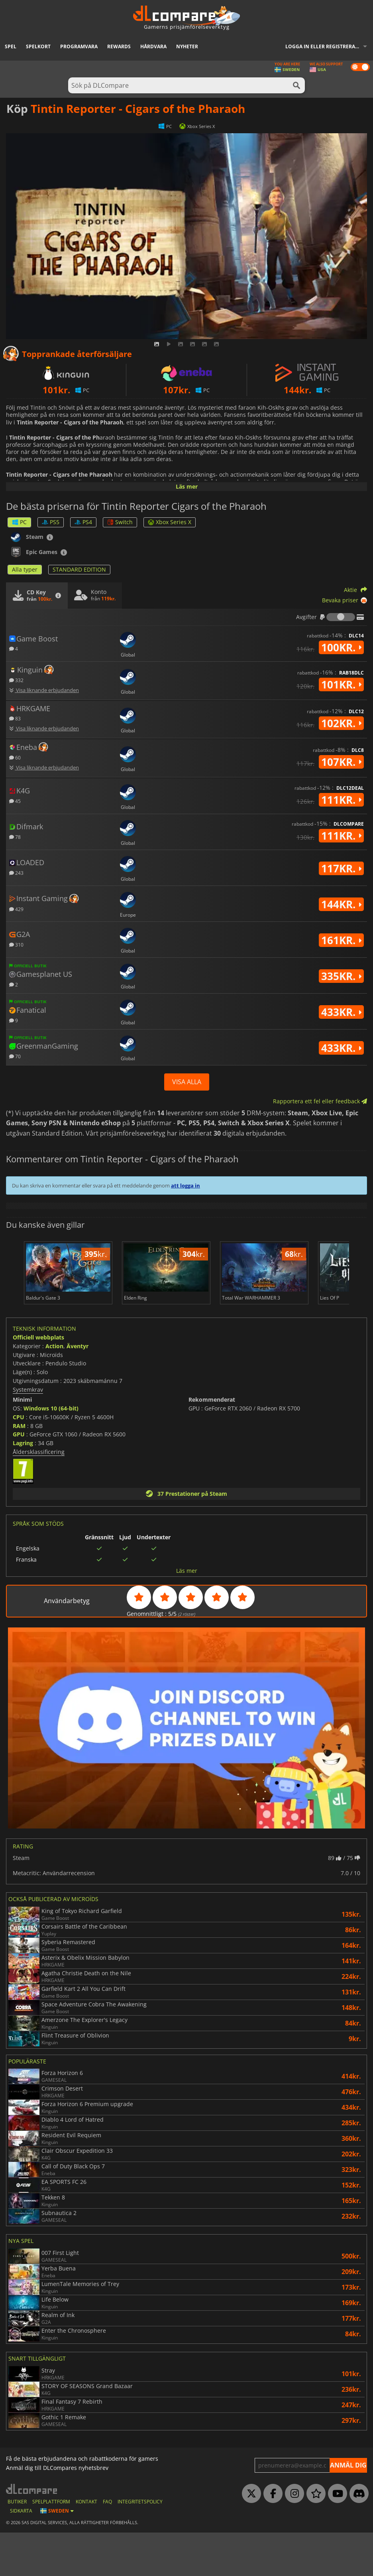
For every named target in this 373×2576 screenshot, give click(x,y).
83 (15, 718)
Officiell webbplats (38, 1381)
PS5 (50, 522)
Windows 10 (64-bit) (51, 1452)
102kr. (341, 723)
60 (15, 757)
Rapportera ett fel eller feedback (320, 1101)
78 (15, 837)
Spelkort (38, 46)
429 (16, 909)
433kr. (341, 1012)
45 (15, 801)
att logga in (185, 1185)
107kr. (341, 762)
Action (54, 1389)
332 (16, 680)
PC (19, 522)
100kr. (341, 647)
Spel (10, 46)
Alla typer (24, 569)
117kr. (341, 868)
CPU (18, 1460)
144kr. (341, 904)
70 (15, 1056)
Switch (120, 522)
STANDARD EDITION (79, 569)
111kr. (341, 800)
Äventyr (77, 1389)
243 (16, 873)
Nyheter (187, 46)
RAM (19, 1469)
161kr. (341, 940)
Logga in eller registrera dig (325, 46)
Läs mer (187, 486)
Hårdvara (153, 46)
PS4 (83, 522)
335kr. (341, 976)
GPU (19, 1477)
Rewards (119, 46)
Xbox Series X (169, 522)
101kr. (341, 684)
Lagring (23, 1486)
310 (16, 944)
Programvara (79, 46)
